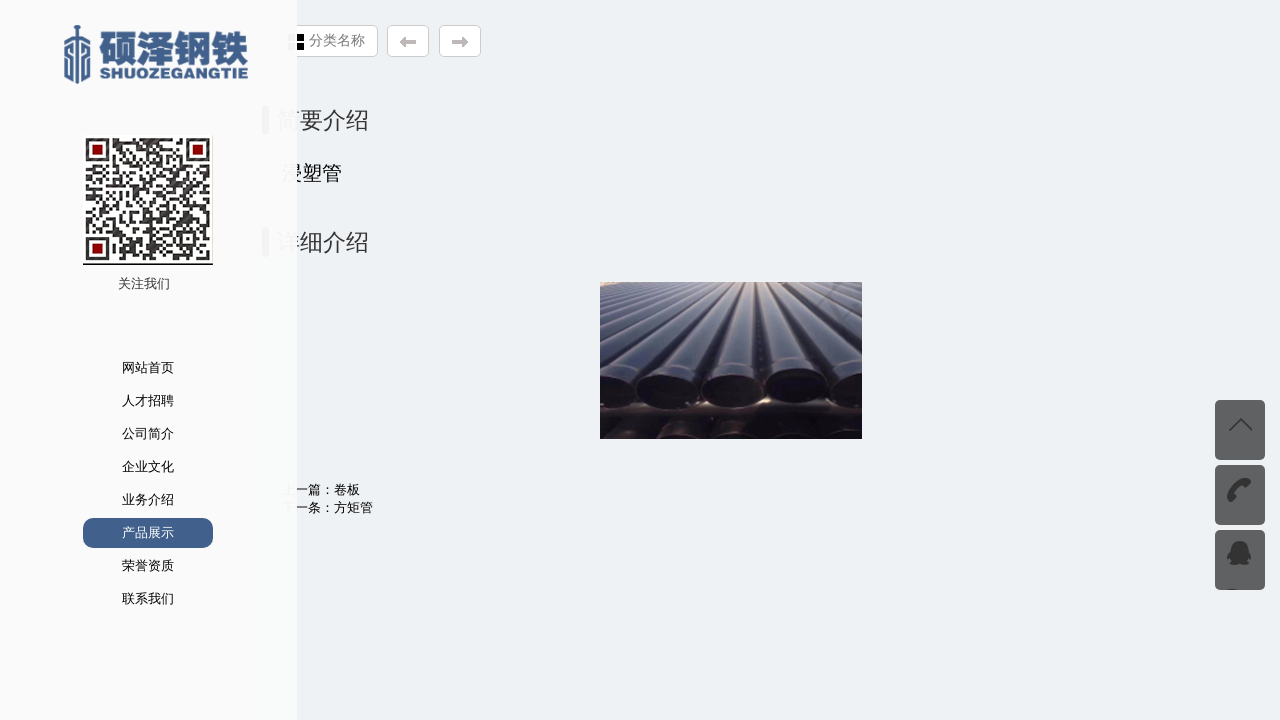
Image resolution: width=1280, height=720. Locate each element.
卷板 (359, 489)
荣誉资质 (123, 565)
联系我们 (123, 598)
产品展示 (123, 532)
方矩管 (365, 507)
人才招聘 (123, 400)
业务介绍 (123, 499)
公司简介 (123, 433)
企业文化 (123, 466)
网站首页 (123, 367)
